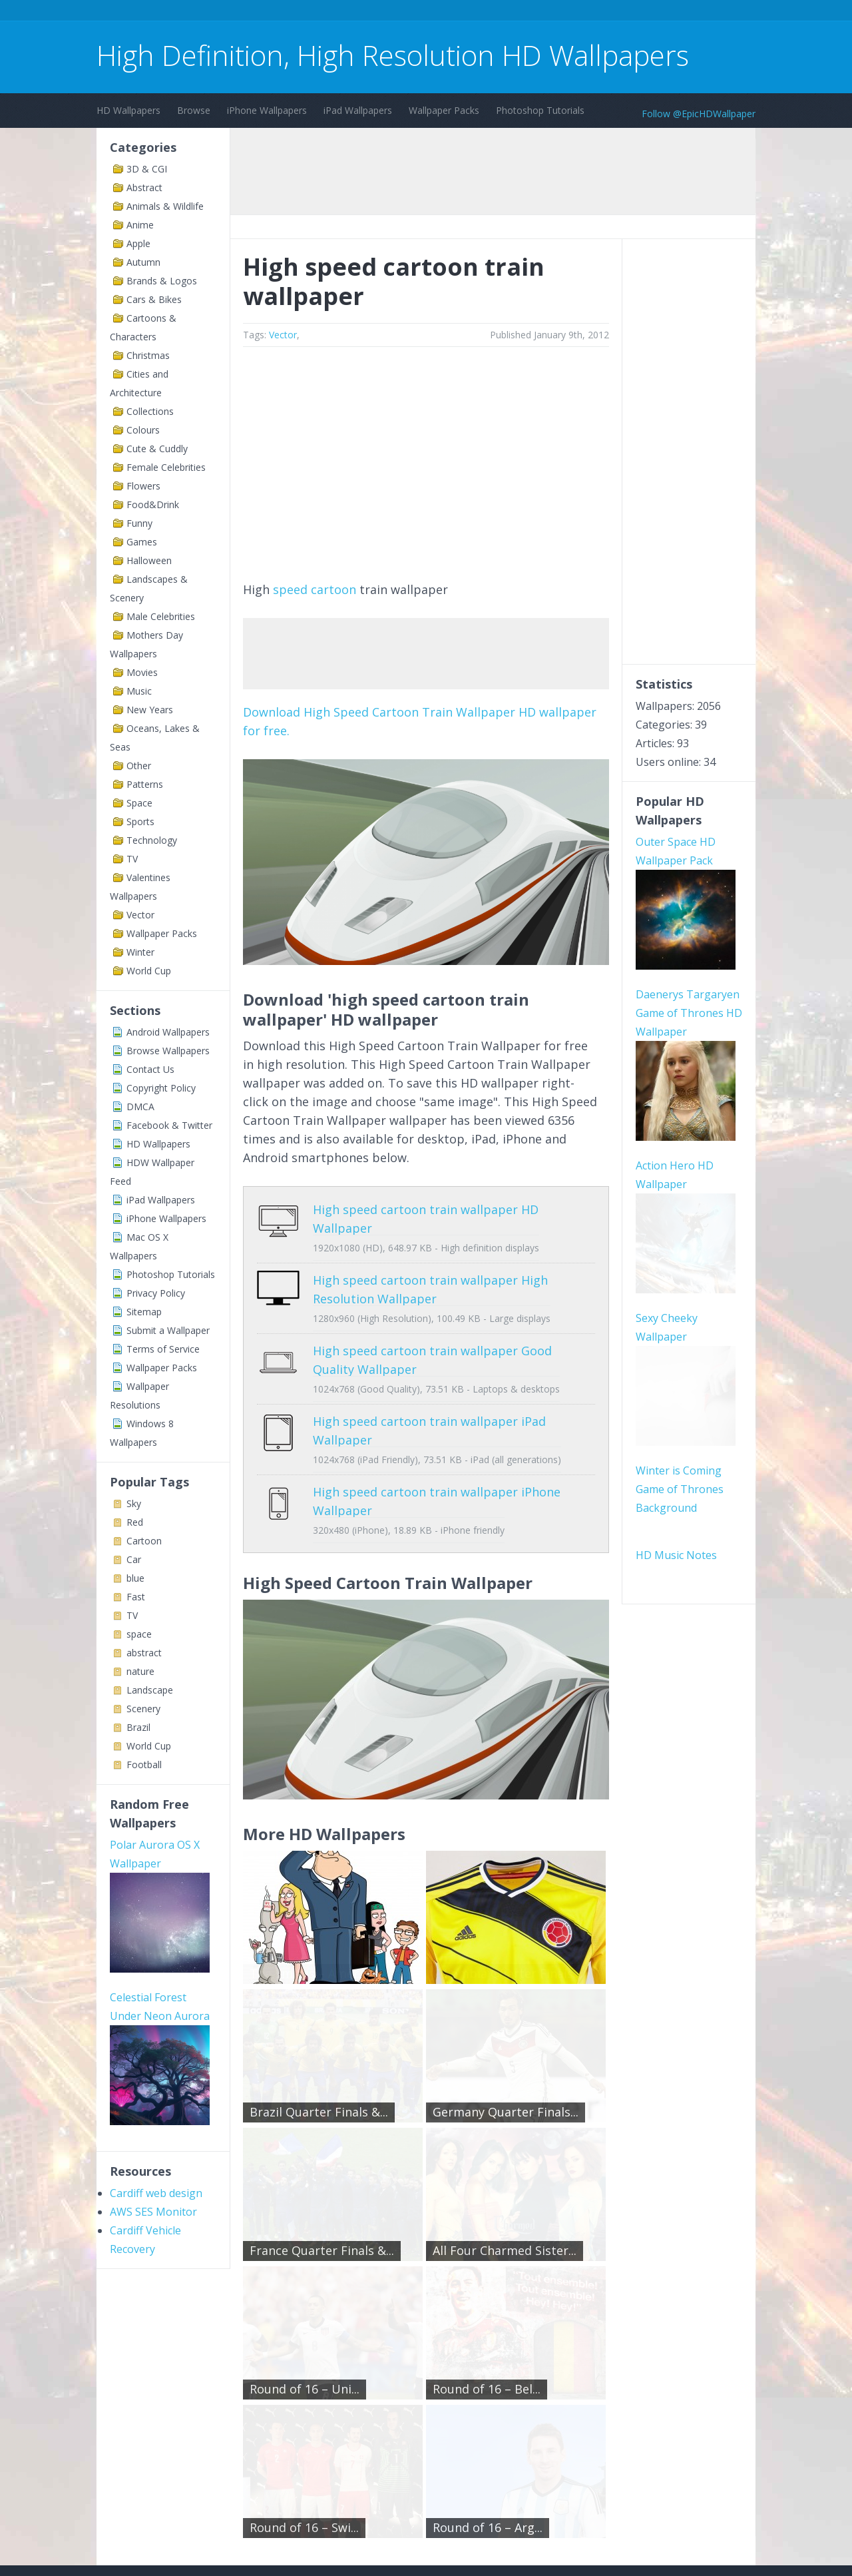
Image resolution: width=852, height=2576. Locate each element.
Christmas (148, 355)
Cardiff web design (156, 2020)
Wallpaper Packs (444, 110)
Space (139, 803)
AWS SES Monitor (153, 2038)
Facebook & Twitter (169, 1125)
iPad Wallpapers (357, 110)
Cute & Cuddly (157, 448)
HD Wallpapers (128, 110)
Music (139, 691)
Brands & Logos (161, 280)
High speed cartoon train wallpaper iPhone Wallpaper (426, 1454)
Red (134, 1522)
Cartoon (144, 1540)
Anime (140, 224)
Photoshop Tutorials (540, 110)
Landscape (149, 1690)
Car (133, 1559)
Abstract (144, 187)
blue (135, 1578)
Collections (150, 411)
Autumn (143, 262)
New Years (149, 709)
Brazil (138, 1727)
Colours (143, 430)
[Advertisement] (339, 12)
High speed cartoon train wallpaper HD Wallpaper (415, 1209)
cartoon (333, 589)
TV (132, 858)
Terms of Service (163, 1349)
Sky (133, 1503)
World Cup (148, 970)
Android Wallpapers (168, 1032)
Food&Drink (152, 504)
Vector (140, 914)
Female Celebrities (166, 467)
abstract (144, 1652)
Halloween (149, 560)
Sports (140, 821)
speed (290, 589)
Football (144, 1764)
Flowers (143, 486)
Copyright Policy (161, 1088)
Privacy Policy (155, 1293)
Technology (151, 840)
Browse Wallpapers (168, 1050)
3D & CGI (146, 168)
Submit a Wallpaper (168, 1330)
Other (138, 765)
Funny (139, 523)
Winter (140, 952)
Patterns (144, 784)
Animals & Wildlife (165, 206)
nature (140, 1671)
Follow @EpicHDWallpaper (698, 113)
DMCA (140, 1106)
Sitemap (144, 1311)
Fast (135, 1596)
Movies (142, 672)
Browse (193, 110)
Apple (138, 243)
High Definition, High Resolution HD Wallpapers (393, 55)
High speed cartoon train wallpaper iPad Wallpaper (418, 1403)
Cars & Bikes (154, 299)
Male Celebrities (160, 616)
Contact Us (150, 1069)
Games (141, 541)
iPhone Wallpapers (267, 110)
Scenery (143, 1708)
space (139, 1634)
